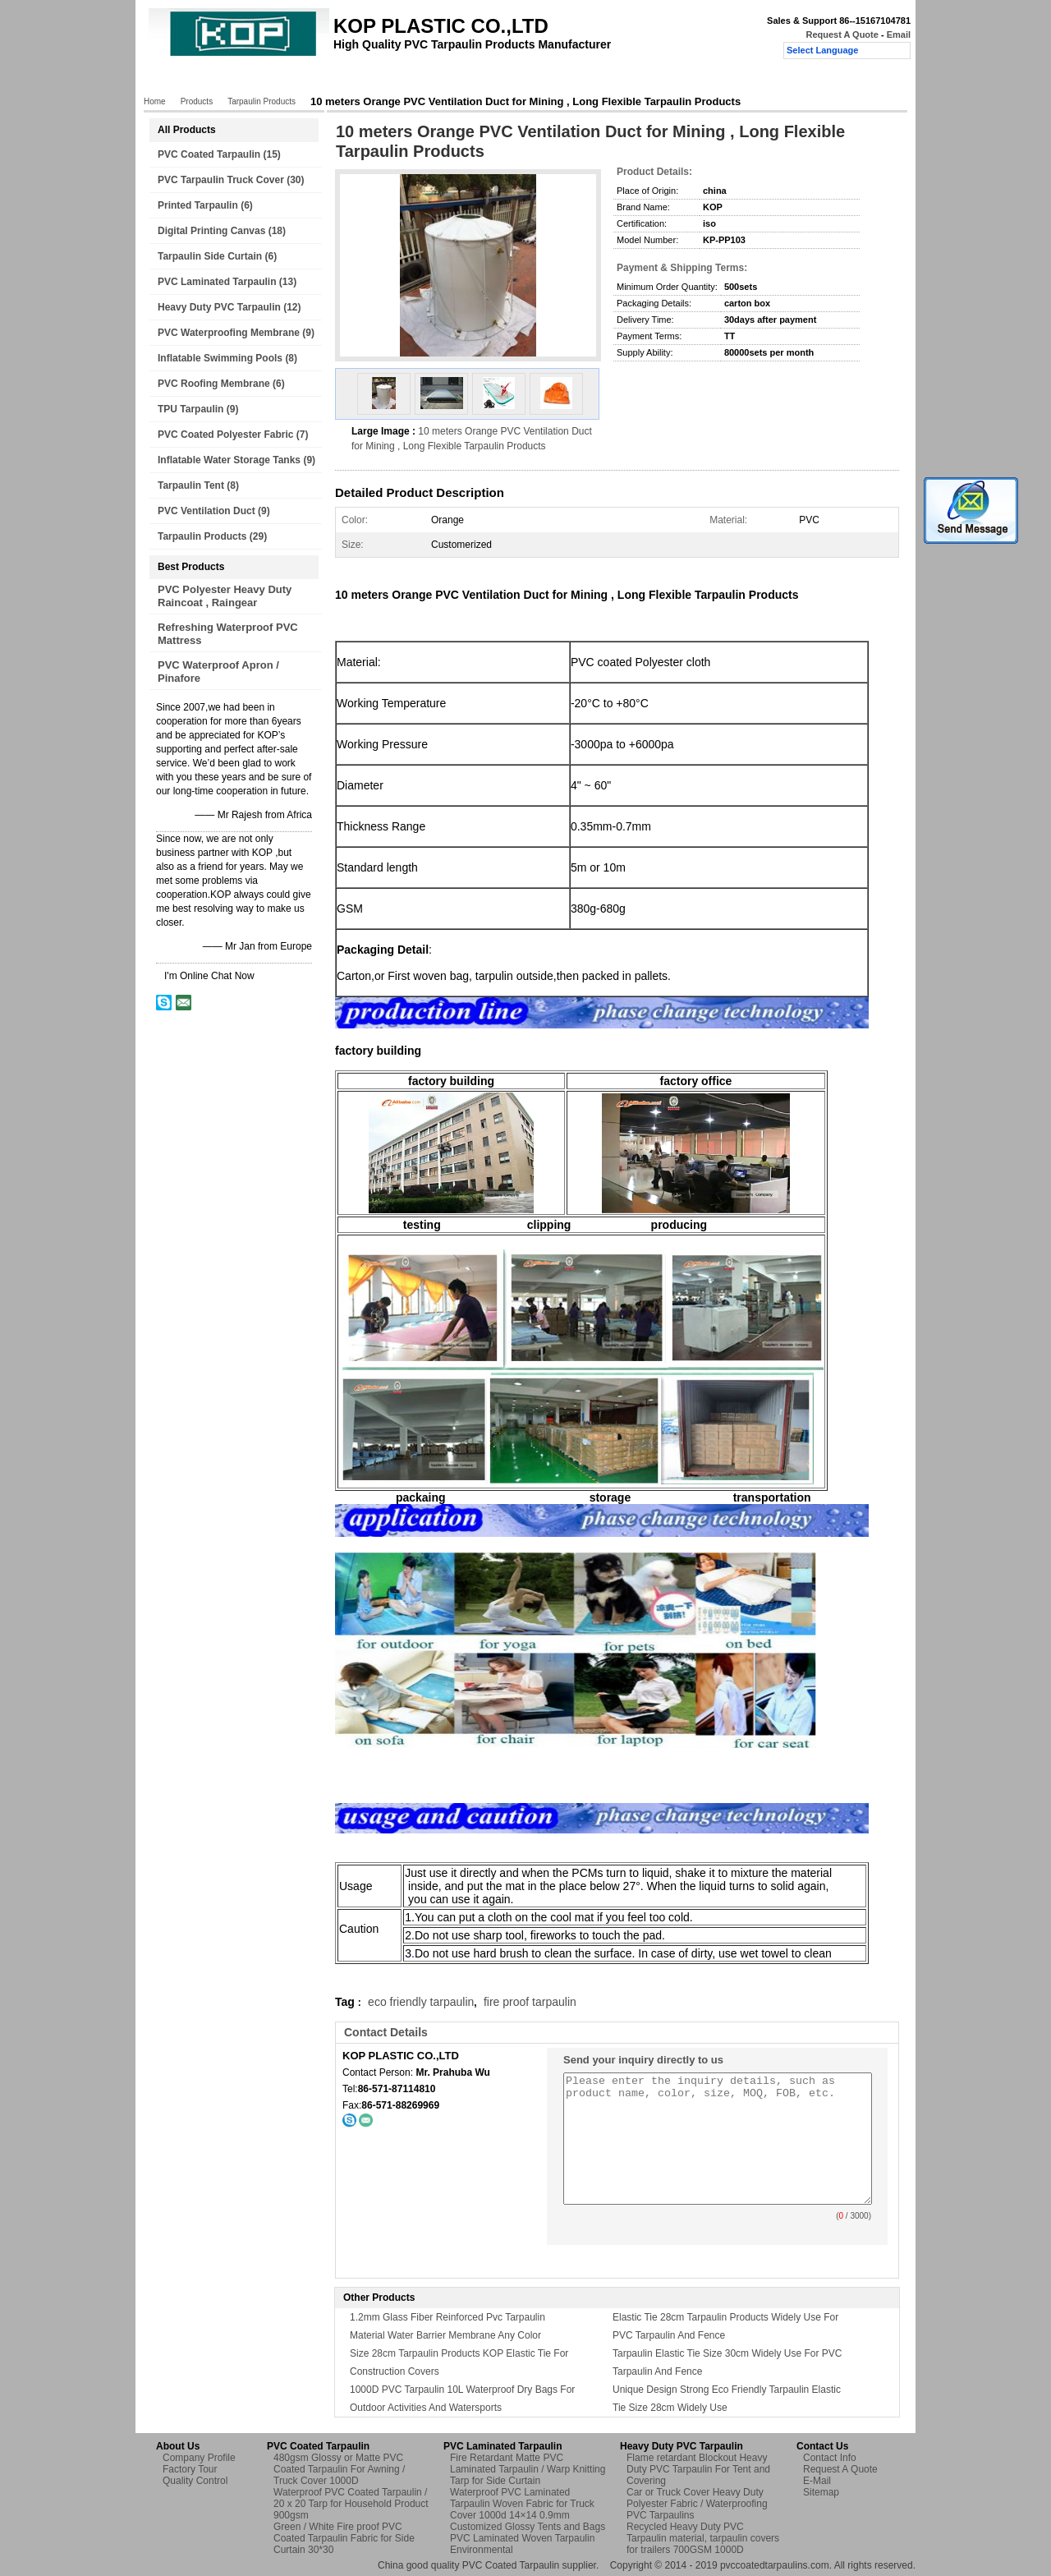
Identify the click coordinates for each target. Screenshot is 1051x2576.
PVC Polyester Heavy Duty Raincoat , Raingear (224, 596)
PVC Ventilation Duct (206, 511)
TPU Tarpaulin (190, 409)
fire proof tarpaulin (530, 2001)
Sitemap (821, 2492)
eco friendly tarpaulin (421, 2001)
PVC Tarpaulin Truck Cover (221, 180)
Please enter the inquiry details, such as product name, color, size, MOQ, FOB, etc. (717, 2138)
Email (899, 34)
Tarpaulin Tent (191, 485)
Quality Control (454, 79)
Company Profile (199, 2457)
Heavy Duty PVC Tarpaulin (219, 307)
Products (233, 79)
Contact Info (829, 2457)
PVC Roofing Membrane (214, 383)
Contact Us (536, 79)
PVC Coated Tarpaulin (209, 154)
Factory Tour (370, 79)
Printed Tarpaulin (198, 205)
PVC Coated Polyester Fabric (225, 434)
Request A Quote (841, 34)
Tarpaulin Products (261, 101)
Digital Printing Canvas (211, 231)
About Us (298, 79)
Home (176, 79)
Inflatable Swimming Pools (220, 358)
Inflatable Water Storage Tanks (229, 460)
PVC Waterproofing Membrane (229, 332)
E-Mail (817, 2480)
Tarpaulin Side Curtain (210, 256)
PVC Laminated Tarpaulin (217, 282)
